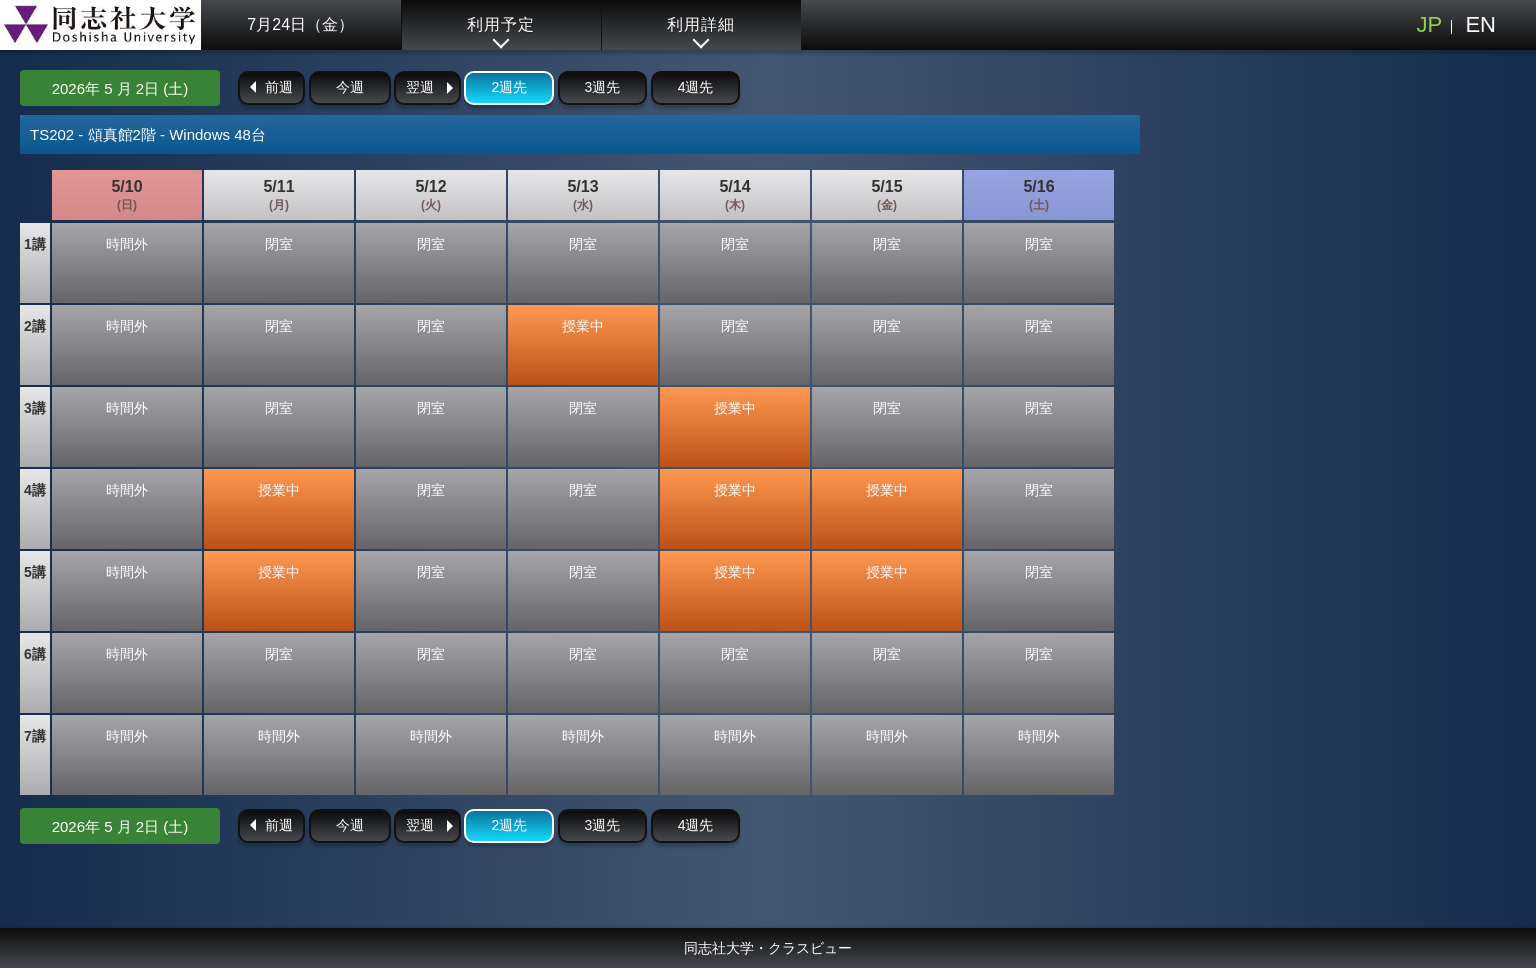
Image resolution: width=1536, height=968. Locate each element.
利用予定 (501, 24)
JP (1429, 24)
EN (1480, 24)
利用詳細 (701, 24)
